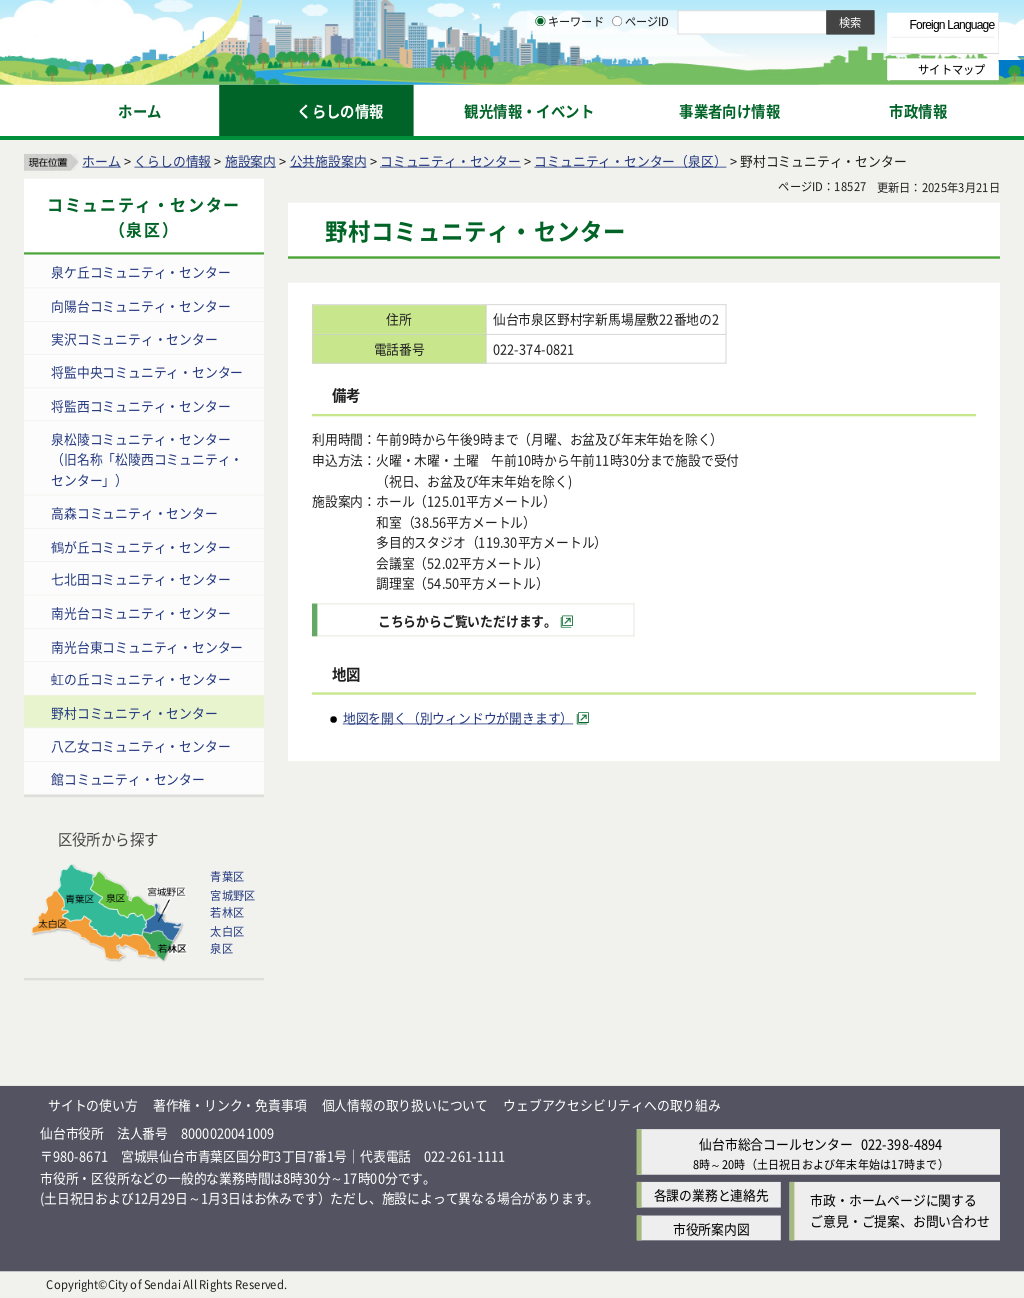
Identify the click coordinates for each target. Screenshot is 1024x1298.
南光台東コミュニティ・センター (147, 645)
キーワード (569, 70)
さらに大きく (834, 44)
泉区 (221, 949)
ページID (641, 70)
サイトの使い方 (93, 1104)
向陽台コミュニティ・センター (140, 305)
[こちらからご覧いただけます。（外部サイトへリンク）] (476, 620)
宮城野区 (232, 895)
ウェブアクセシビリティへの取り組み (612, 1104)
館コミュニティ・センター (128, 779)
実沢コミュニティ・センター (134, 338)
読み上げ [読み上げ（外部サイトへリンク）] (657, 20)
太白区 (227, 931)
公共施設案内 (328, 160)
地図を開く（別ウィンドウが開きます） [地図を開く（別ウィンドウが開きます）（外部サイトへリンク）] (458, 717)
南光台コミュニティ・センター (140, 612)
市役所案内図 (711, 1228)
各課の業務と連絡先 (711, 1195)
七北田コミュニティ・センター (140, 579)
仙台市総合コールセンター (776, 1144)
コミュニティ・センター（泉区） (630, 160)
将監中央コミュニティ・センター (147, 372)
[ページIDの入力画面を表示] (617, 69)
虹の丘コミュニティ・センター (140, 679)
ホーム (101, 160)
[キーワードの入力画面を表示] (540, 69)
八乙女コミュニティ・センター (140, 745)
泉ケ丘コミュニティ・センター (140, 272)
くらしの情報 (172, 160)
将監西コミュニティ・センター (140, 405)
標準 (799, 21)
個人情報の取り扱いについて (405, 1104)
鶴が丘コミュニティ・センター (140, 546)
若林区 (227, 913)
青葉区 (227, 877)
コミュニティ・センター (450, 160)
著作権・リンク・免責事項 (230, 1104)
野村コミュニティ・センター (134, 712)
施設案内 (250, 160)
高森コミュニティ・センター (134, 512)
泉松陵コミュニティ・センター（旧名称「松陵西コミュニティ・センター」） (147, 459)
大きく (770, 44)
